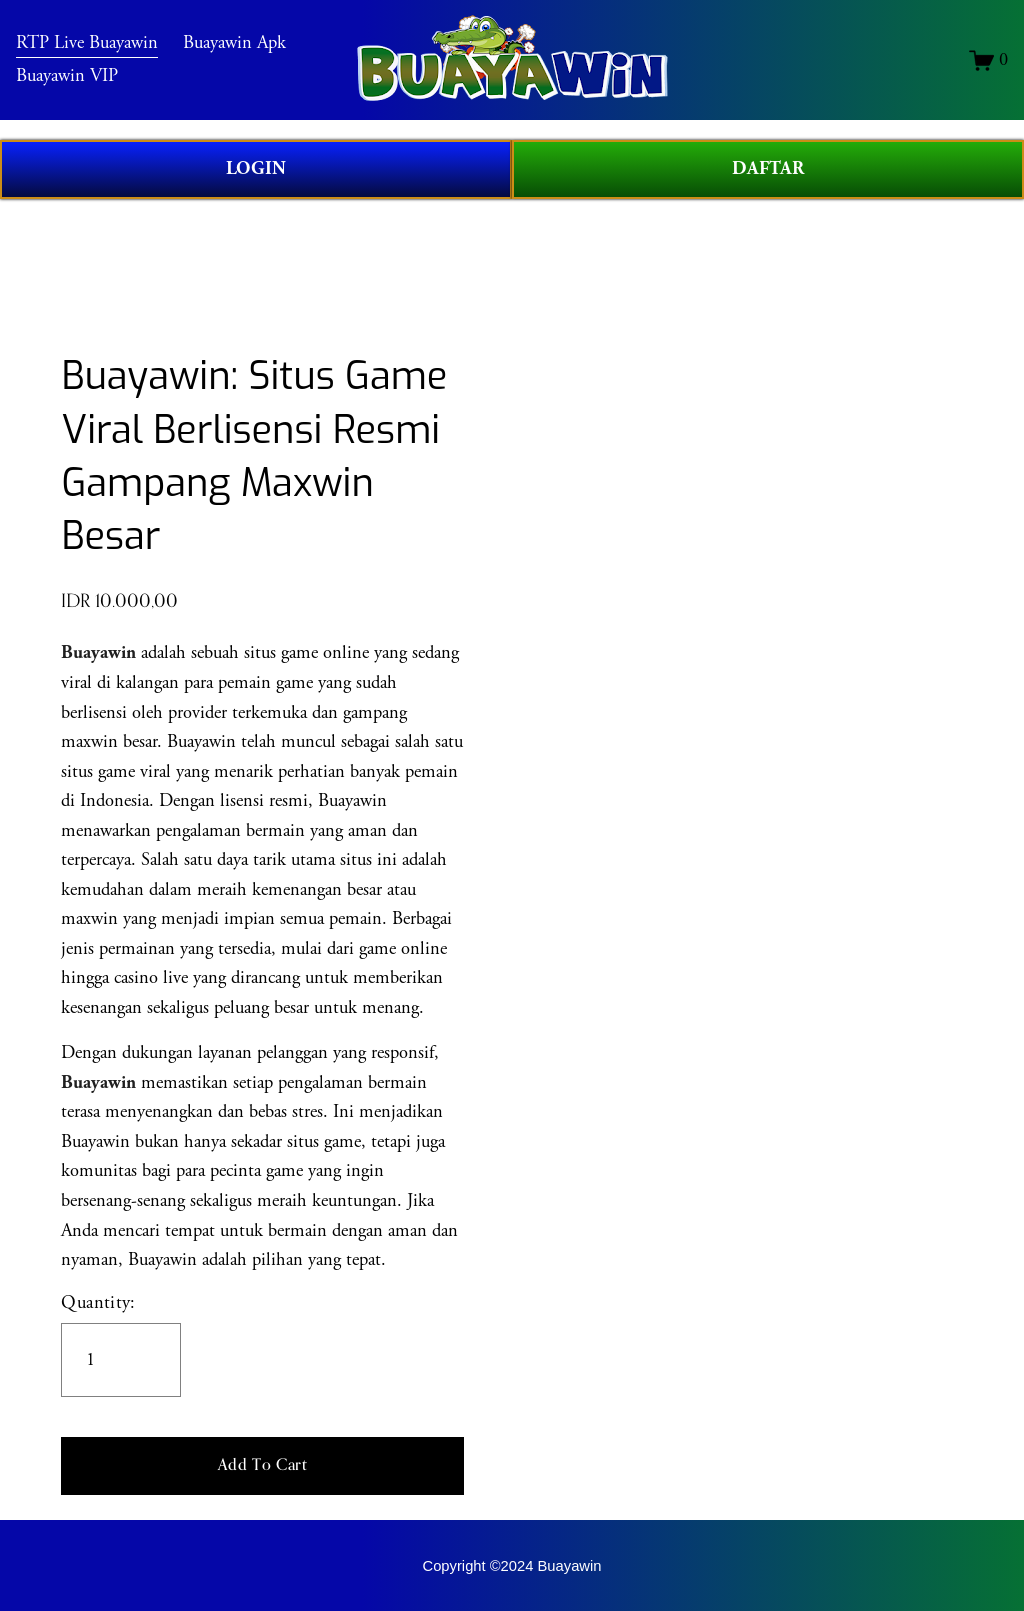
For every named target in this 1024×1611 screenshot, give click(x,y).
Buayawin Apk (248, 53)
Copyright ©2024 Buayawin (512, 1566)
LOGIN (256, 169)
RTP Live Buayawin (102, 53)
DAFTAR (768, 169)
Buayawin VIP (82, 86)
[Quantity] (121, 1360)
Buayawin (98, 1083)
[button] (262, 1466)
